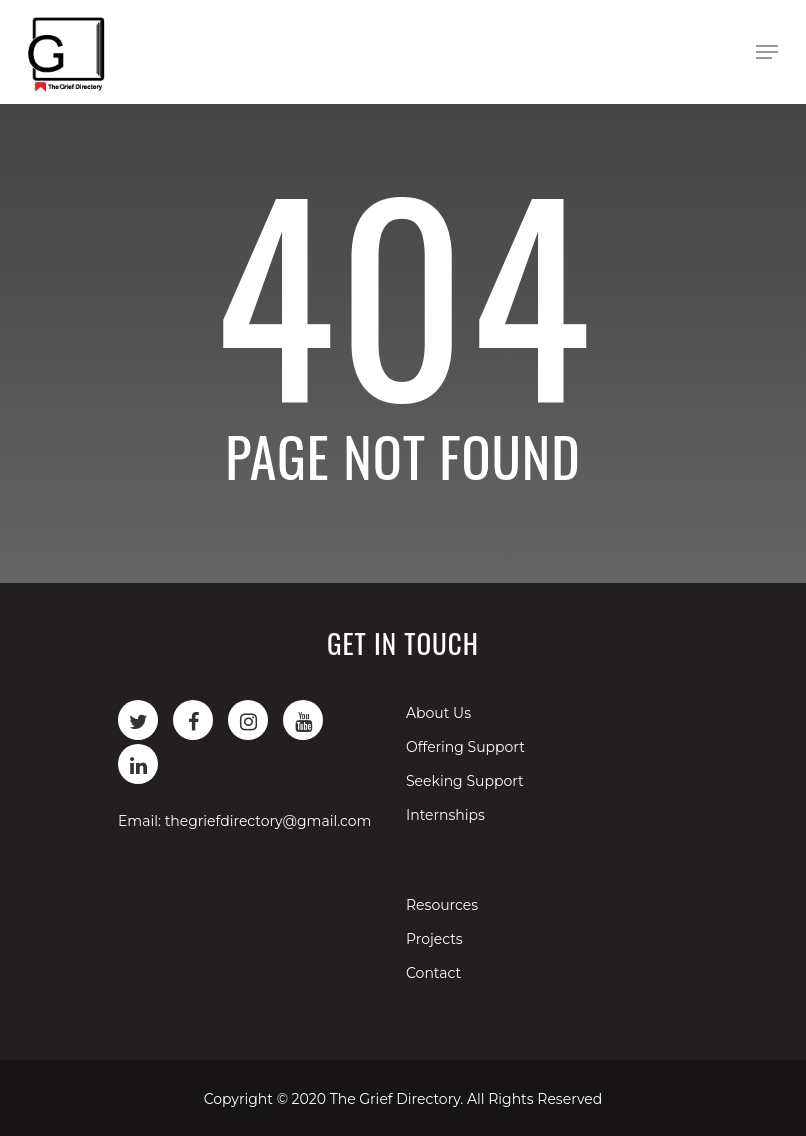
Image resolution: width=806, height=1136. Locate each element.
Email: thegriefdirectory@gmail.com (244, 821)
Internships (445, 815)
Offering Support (465, 747)
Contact (433, 973)
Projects (434, 939)
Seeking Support (465, 781)
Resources (442, 905)
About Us (438, 713)
